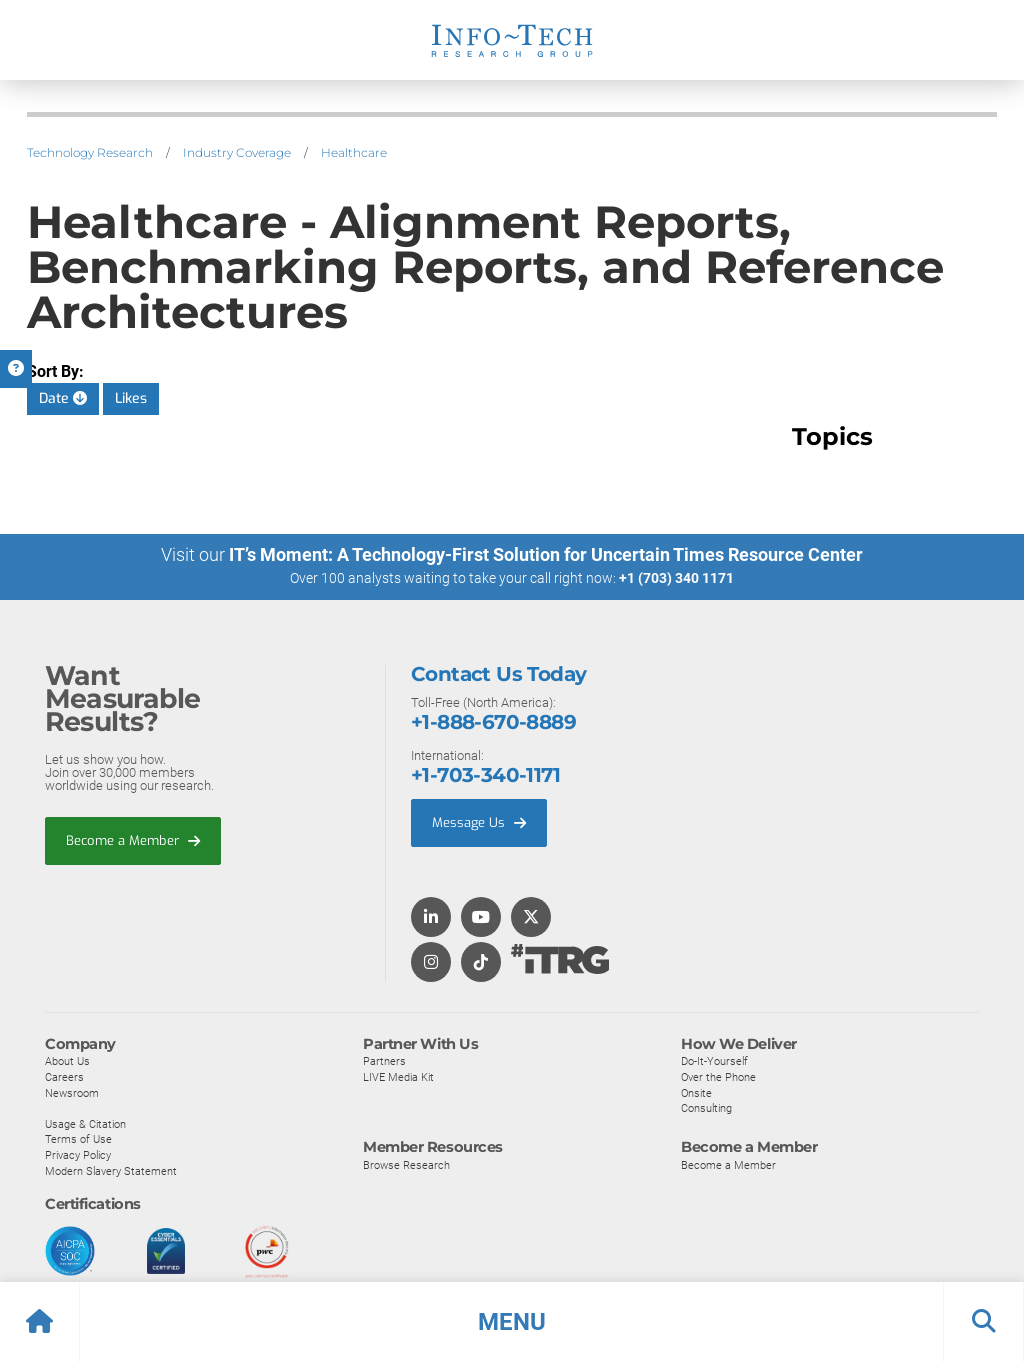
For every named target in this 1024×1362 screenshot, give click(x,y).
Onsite (696, 1092)
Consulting (706, 1107)
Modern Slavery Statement (111, 1170)
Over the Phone (718, 1076)
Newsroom (72, 1092)
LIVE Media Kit (398, 1076)
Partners (384, 1060)
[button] (512, 1322)
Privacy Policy (78, 1154)
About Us (67, 1060)
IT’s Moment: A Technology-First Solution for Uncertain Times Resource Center (546, 554)
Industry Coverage (237, 152)
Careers (64, 1076)
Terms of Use (78, 1138)
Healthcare (354, 152)
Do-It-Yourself (714, 1060)
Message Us (479, 821)
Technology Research (90, 152)
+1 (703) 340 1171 (676, 578)
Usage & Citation (85, 1123)
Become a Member (133, 839)
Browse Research (406, 1164)
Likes (131, 398)
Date (63, 398)
